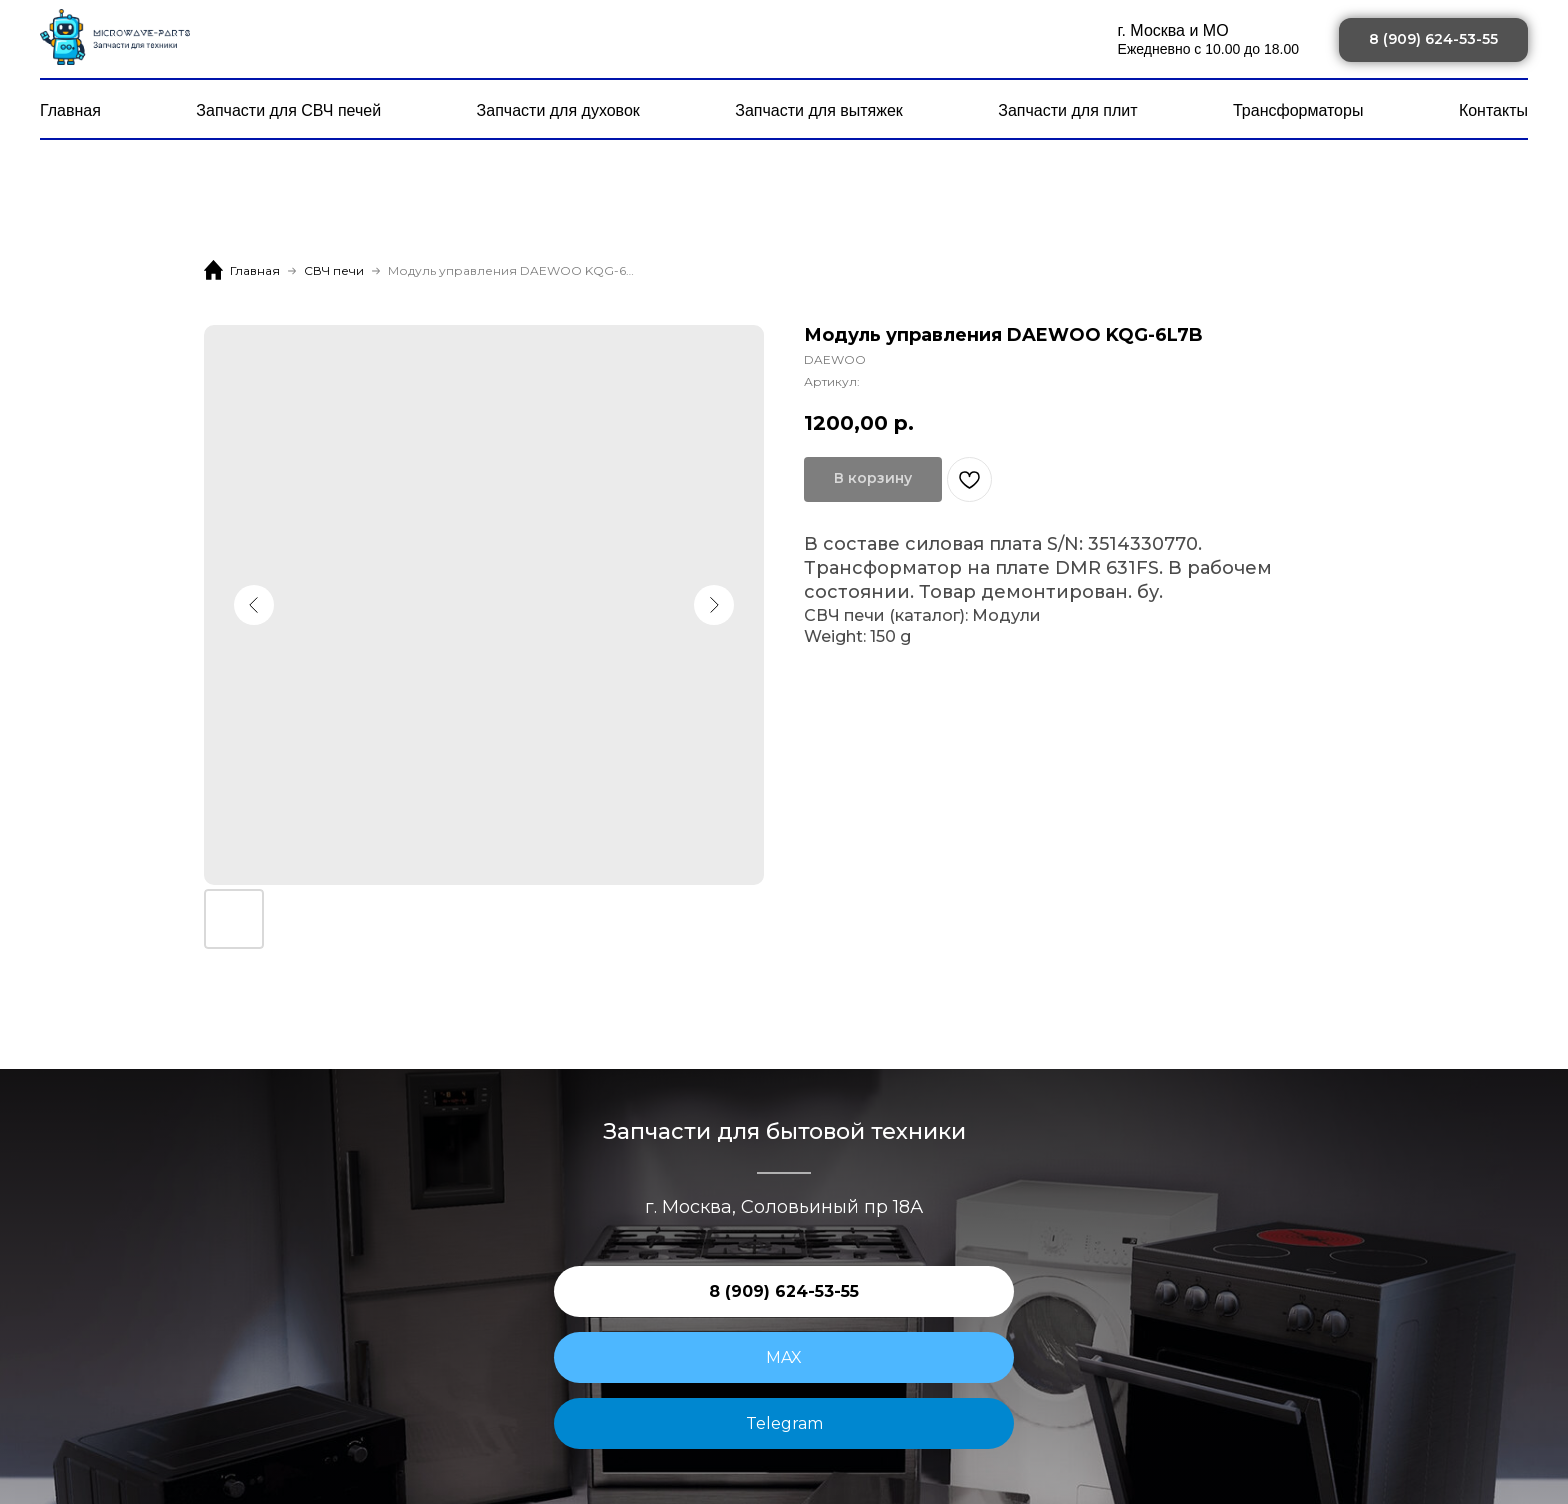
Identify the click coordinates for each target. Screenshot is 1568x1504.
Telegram (784, 1423)
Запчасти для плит (1067, 110)
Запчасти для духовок (558, 110)
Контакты (1493, 110)
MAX (784, 1357)
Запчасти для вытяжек (819, 110)
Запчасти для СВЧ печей (288, 110)
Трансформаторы (1298, 110)
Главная (70, 110)
